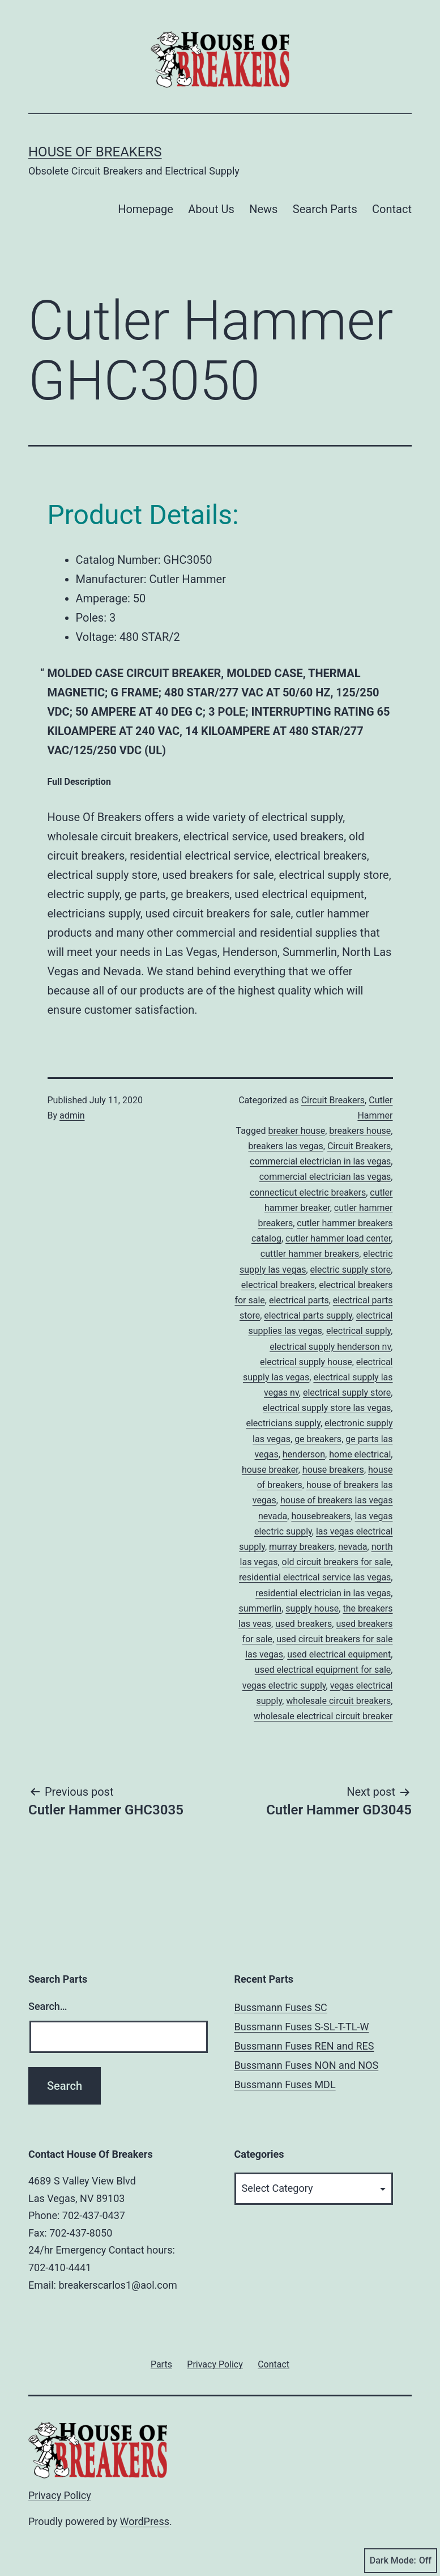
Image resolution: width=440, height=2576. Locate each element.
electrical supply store (347, 1392)
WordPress (144, 2521)
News (263, 209)
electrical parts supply (308, 1315)
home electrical (360, 1454)
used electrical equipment (339, 1654)
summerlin (260, 1608)
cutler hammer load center (338, 1238)
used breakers (303, 1623)
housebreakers (321, 1516)
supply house (312, 1608)
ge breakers (317, 1439)
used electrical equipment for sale (323, 1669)
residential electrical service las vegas (315, 1577)
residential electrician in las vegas (323, 1593)
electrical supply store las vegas (327, 1407)
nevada (352, 1546)
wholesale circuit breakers (338, 1700)
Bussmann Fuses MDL (285, 2084)
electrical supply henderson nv (330, 1346)
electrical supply (358, 1330)
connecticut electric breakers (308, 1192)
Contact (392, 209)
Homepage (145, 209)
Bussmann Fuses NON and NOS (306, 2065)
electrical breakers (278, 1285)
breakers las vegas (285, 1146)
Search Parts (325, 209)
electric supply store (350, 1269)
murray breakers (301, 1546)
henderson (304, 1454)
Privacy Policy (59, 2495)
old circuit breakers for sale (336, 1562)
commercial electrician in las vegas (320, 1161)
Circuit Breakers (333, 1100)
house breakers (333, 1469)
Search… (47, 2006)
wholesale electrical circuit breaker (323, 1716)
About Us (211, 209)
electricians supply (283, 1423)
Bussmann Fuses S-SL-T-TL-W (301, 2027)
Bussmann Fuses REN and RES (304, 2046)
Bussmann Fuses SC (280, 2007)
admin (71, 1115)
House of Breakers (95, 152)
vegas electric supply (284, 1685)
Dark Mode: (401, 2561)
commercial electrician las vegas (325, 1176)
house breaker (270, 1469)
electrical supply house (306, 1362)
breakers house (360, 1130)
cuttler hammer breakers (309, 1253)
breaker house (296, 1130)
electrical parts (299, 1300)
